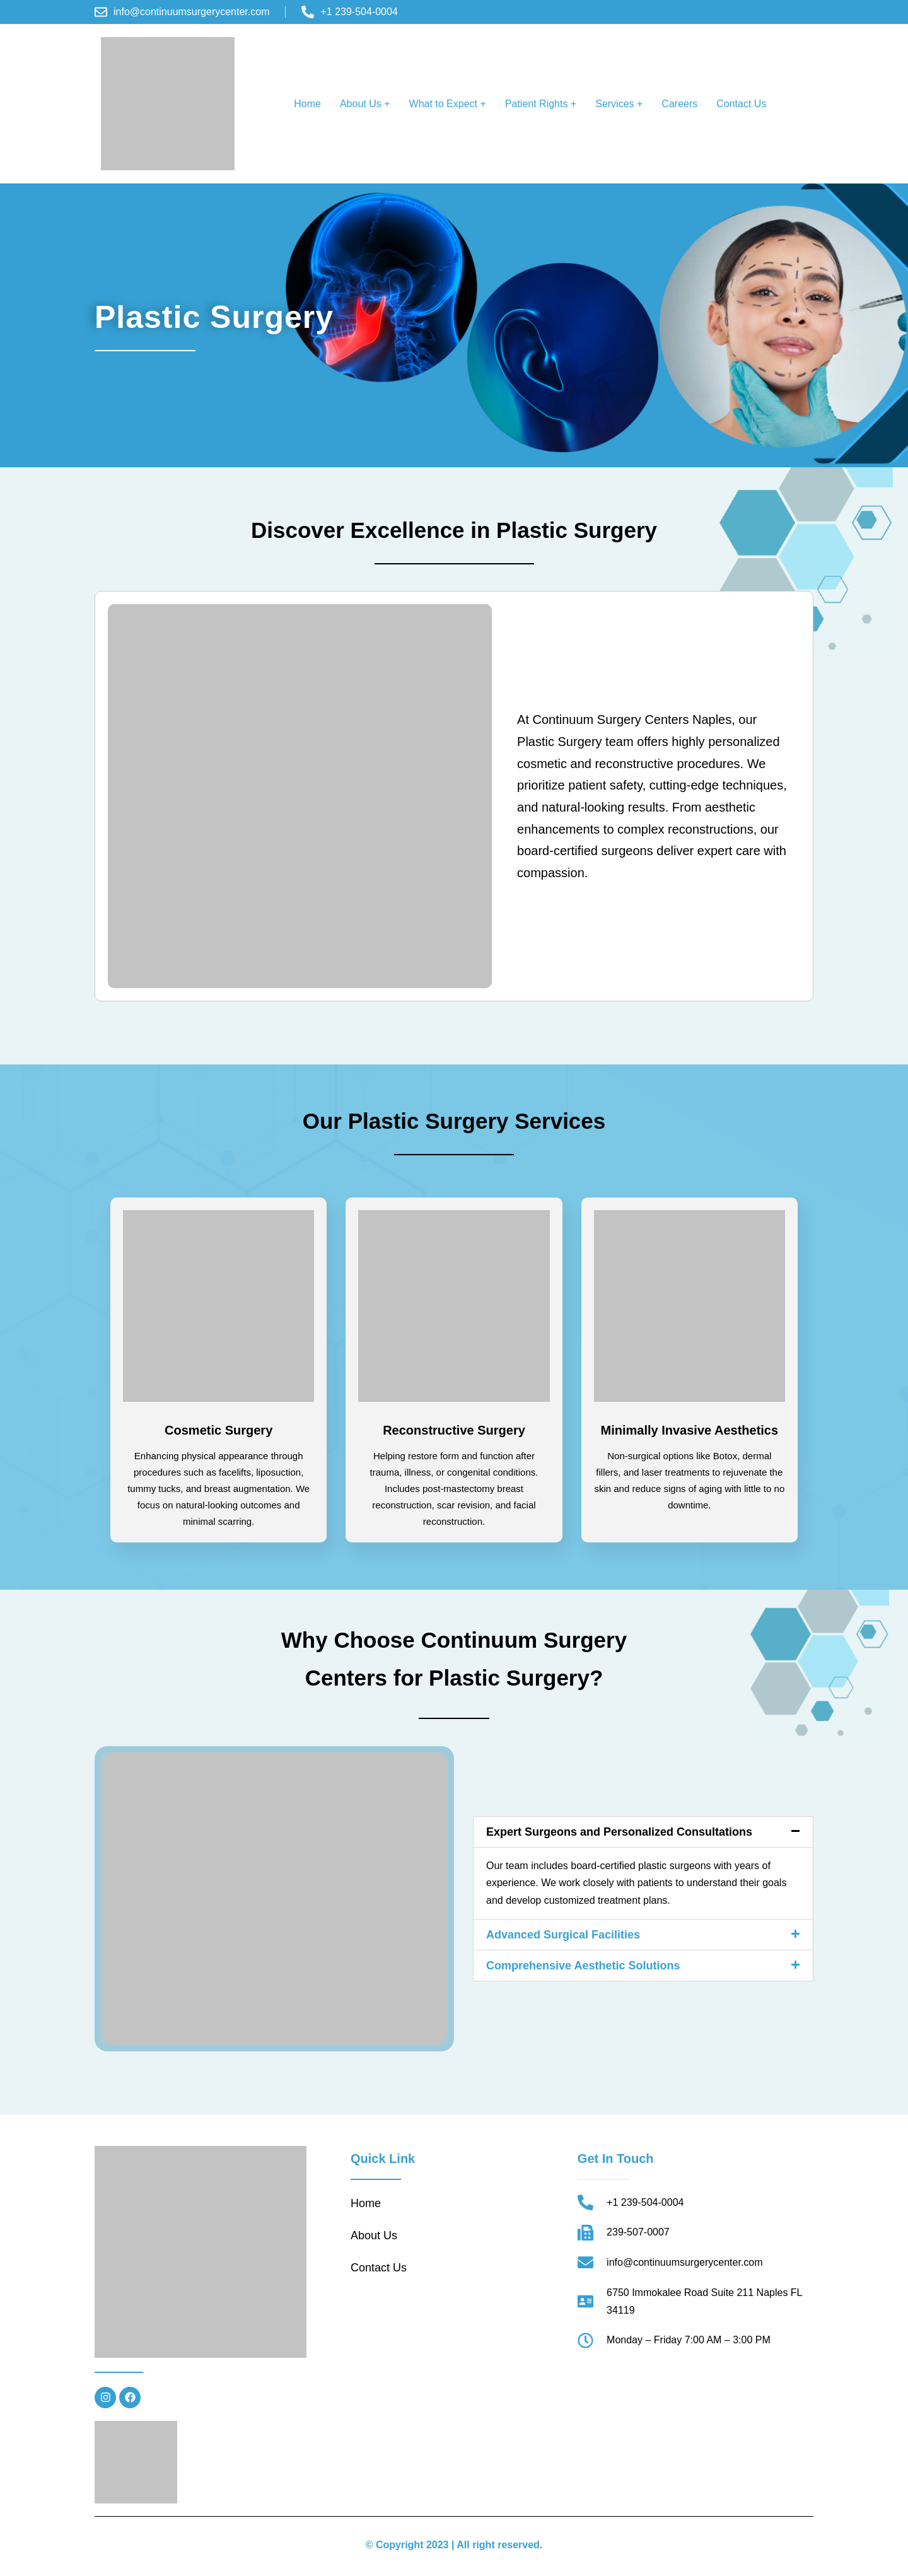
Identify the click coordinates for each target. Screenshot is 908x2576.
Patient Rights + (540, 103)
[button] (365, 104)
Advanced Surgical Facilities (563, 1934)
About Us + (365, 103)
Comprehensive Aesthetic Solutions (583, 1965)
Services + (619, 103)
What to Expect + (447, 103)
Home (307, 103)
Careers (679, 103)
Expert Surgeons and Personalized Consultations (619, 1832)
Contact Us (741, 103)
